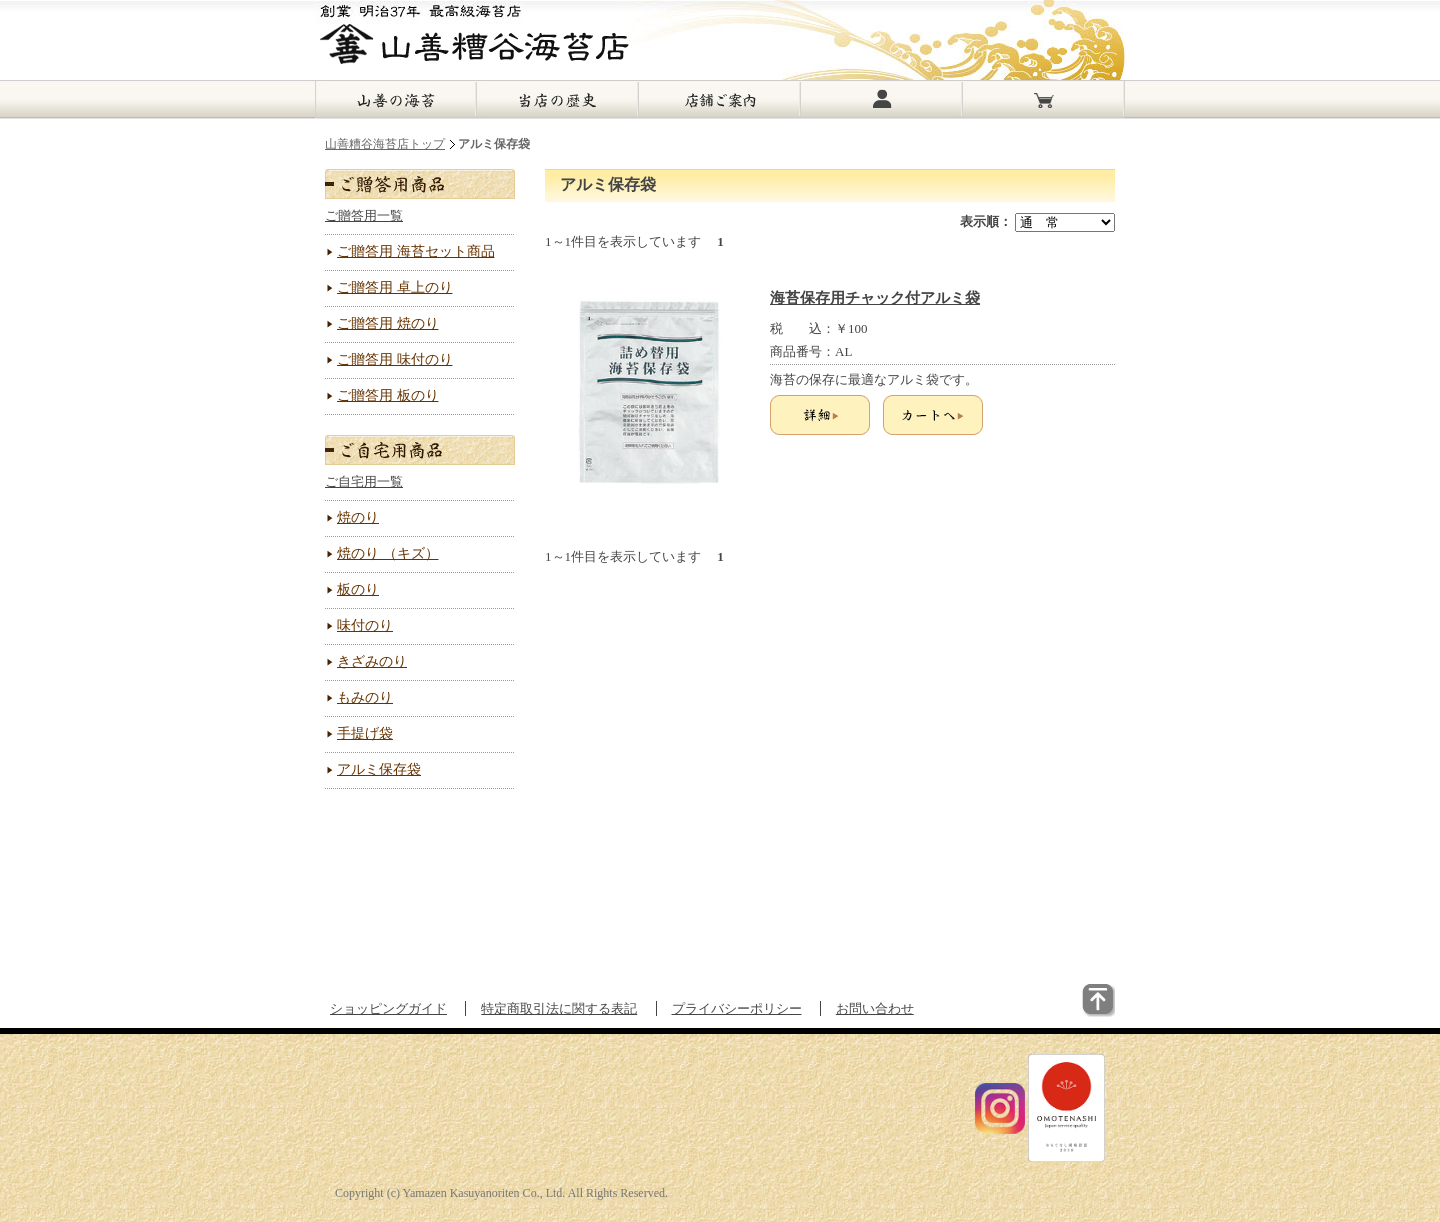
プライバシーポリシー (737, 1008)
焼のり (358, 517)
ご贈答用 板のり (388, 395)
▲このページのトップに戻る (1052, 1014)
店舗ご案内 (720, 99)
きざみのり (372, 661)
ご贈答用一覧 (364, 215)
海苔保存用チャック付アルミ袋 (875, 298)
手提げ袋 (365, 733)
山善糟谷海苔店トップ (385, 144)
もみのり (365, 697)
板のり (358, 589)
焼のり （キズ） (388, 553)
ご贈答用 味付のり (395, 359)
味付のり (365, 625)
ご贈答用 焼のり (388, 323)
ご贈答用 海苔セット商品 (416, 251)
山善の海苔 (396, 99)
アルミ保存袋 (379, 769)
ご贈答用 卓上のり (395, 287)
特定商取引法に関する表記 (559, 1008)
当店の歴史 (558, 99)
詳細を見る (820, 415)
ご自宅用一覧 (364, 481)
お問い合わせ (875, 1008)
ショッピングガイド (388, 1008)
